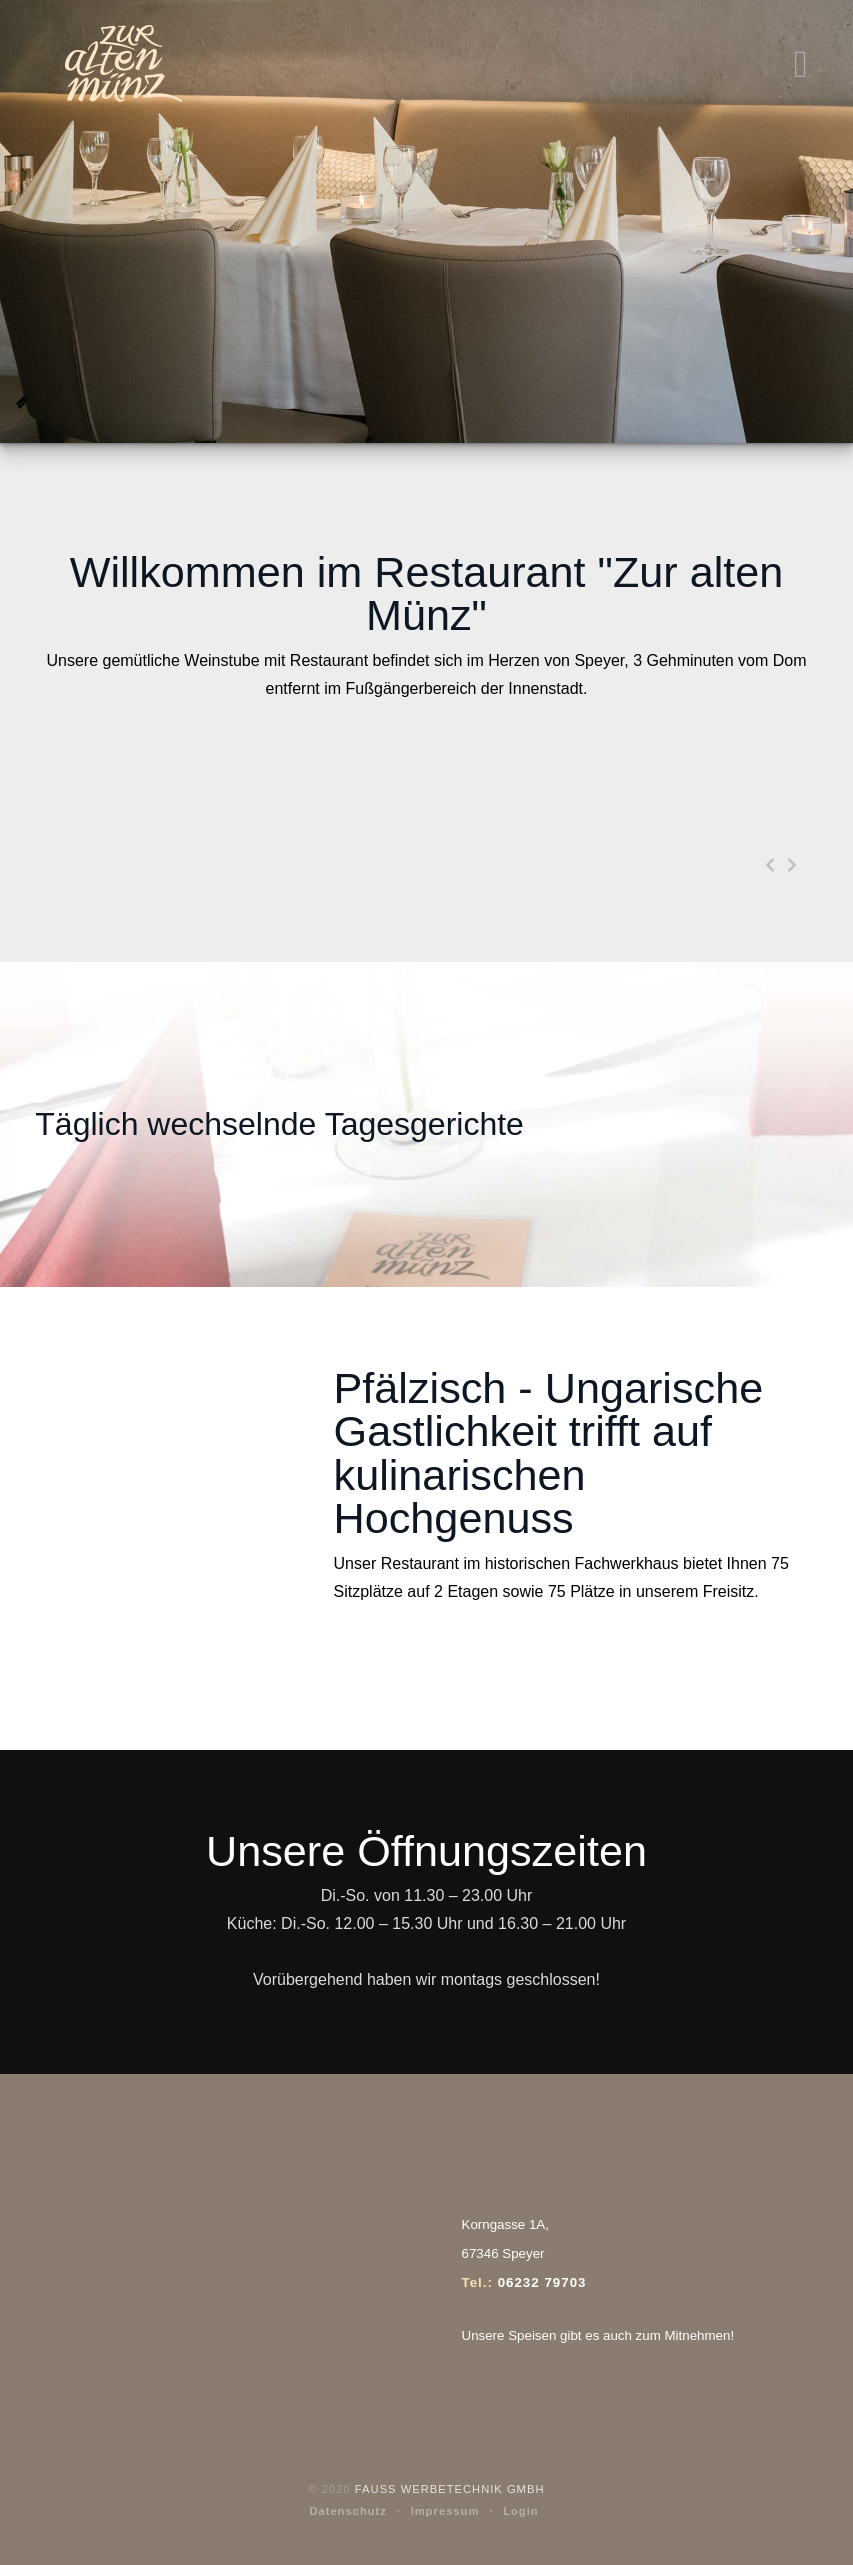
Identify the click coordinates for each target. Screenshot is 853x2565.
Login (520, 2511)
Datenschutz (348, 2511)
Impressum (445, 2511)
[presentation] (770, 867)
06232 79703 (542, 2282)
